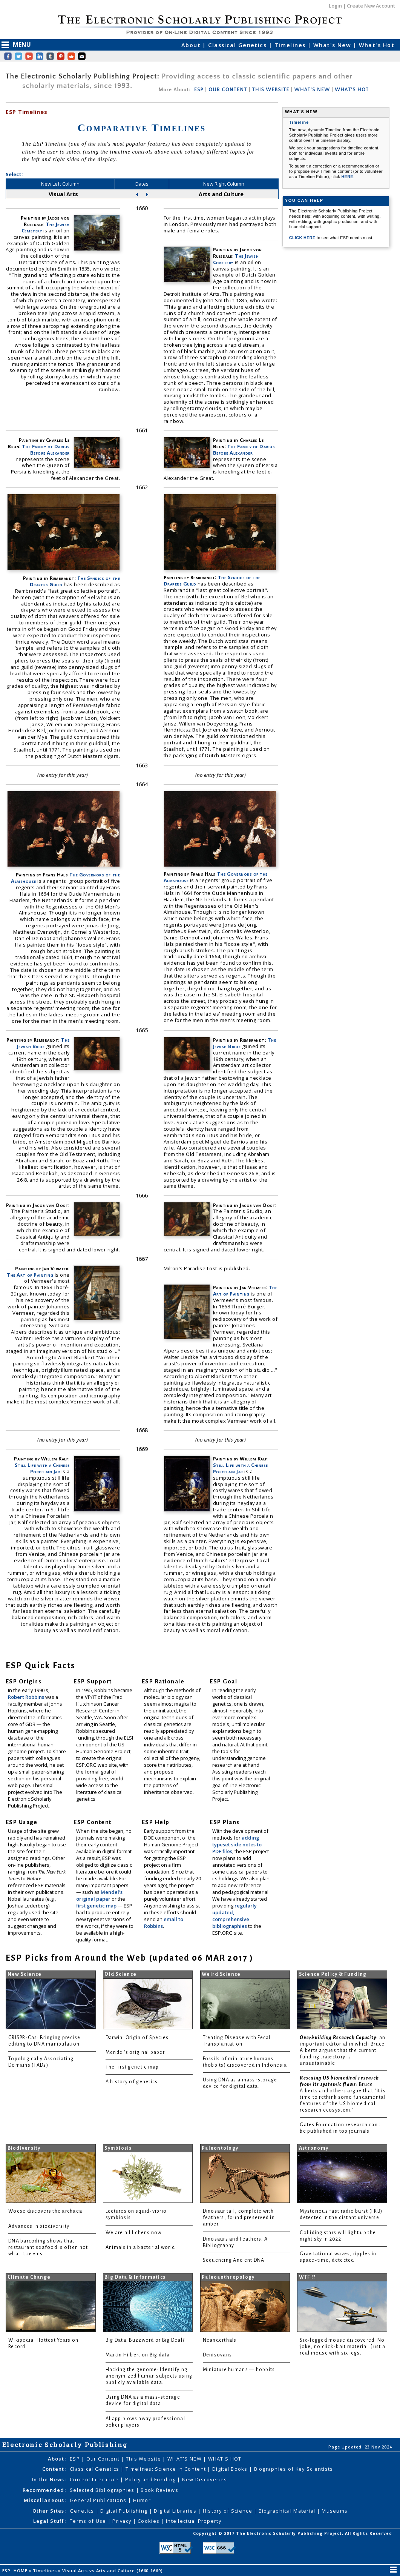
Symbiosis (118, 2148)
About (192, 45)
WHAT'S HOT (352, 89)
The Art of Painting (30, 1274)
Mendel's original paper (99, 1895)
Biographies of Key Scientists (293, 2468)
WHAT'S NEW (312, 89)
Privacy (122, 2521)
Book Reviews (159, 2490)
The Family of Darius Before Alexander (45, 449)
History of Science (228, 2510)
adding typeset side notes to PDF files (237, 1844)
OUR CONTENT (227, 89)
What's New (333, 45)
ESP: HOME (15, 2570)
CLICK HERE (303, 237)
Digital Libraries (176, 2510)
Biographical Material (288, 2510)
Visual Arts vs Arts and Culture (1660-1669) (113, 2570)
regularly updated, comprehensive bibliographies (234, 1915)
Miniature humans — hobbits (239, 2369)
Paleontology (220, 2148)
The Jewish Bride (43, 1043)
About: (57, 2458)
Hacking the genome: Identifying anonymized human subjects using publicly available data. (149, 2376)
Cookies (149, 2521)
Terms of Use (89, 2521)
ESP (199, 89)
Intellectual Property (193, 2521)
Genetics (83, 2510)
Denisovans (217, 2355)
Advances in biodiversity (38, 2226)
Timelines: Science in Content (166, 2468)
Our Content (103, 2458)
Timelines (291, 45)
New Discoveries (204, 2479)
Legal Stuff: (49, 2521)
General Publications (99, 2500)
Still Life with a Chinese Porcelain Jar (42, 1468)
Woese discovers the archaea (45, 2211)
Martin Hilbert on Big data (138, 2355)
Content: (54, 2468)
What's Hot (376, 45)
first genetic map (97, 1905)
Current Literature (95, 2479)
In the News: (49, 2479)
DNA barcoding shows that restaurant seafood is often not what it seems (48, 2247)
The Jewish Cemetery (45, 227)
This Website (144, 2458)
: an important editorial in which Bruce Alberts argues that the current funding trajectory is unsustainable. (342, 2050)
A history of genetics (132, 2081)
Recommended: (44, 2490)
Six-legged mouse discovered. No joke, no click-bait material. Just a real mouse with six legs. (342, 2347)
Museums (335, 2510)
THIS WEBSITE (271, 89)
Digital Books (230, 2468)
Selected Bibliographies (103, 2490)
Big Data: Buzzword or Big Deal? (145, 2340)
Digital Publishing (124, 2510)
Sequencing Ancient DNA (234, 2260)
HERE (347, 176)
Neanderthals (220, 2340)
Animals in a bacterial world (140, 2247)
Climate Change (29, 2277)
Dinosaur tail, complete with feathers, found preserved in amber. (239, 2218)
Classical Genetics (238, 45)
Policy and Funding (151, 2479)
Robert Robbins (26, 1697)
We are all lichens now (134, 2232)
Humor (142, 2500)
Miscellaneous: (45, 2500)
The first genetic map (132, 2067)
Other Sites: (49, 2510)
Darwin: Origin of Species (137, 2037)
